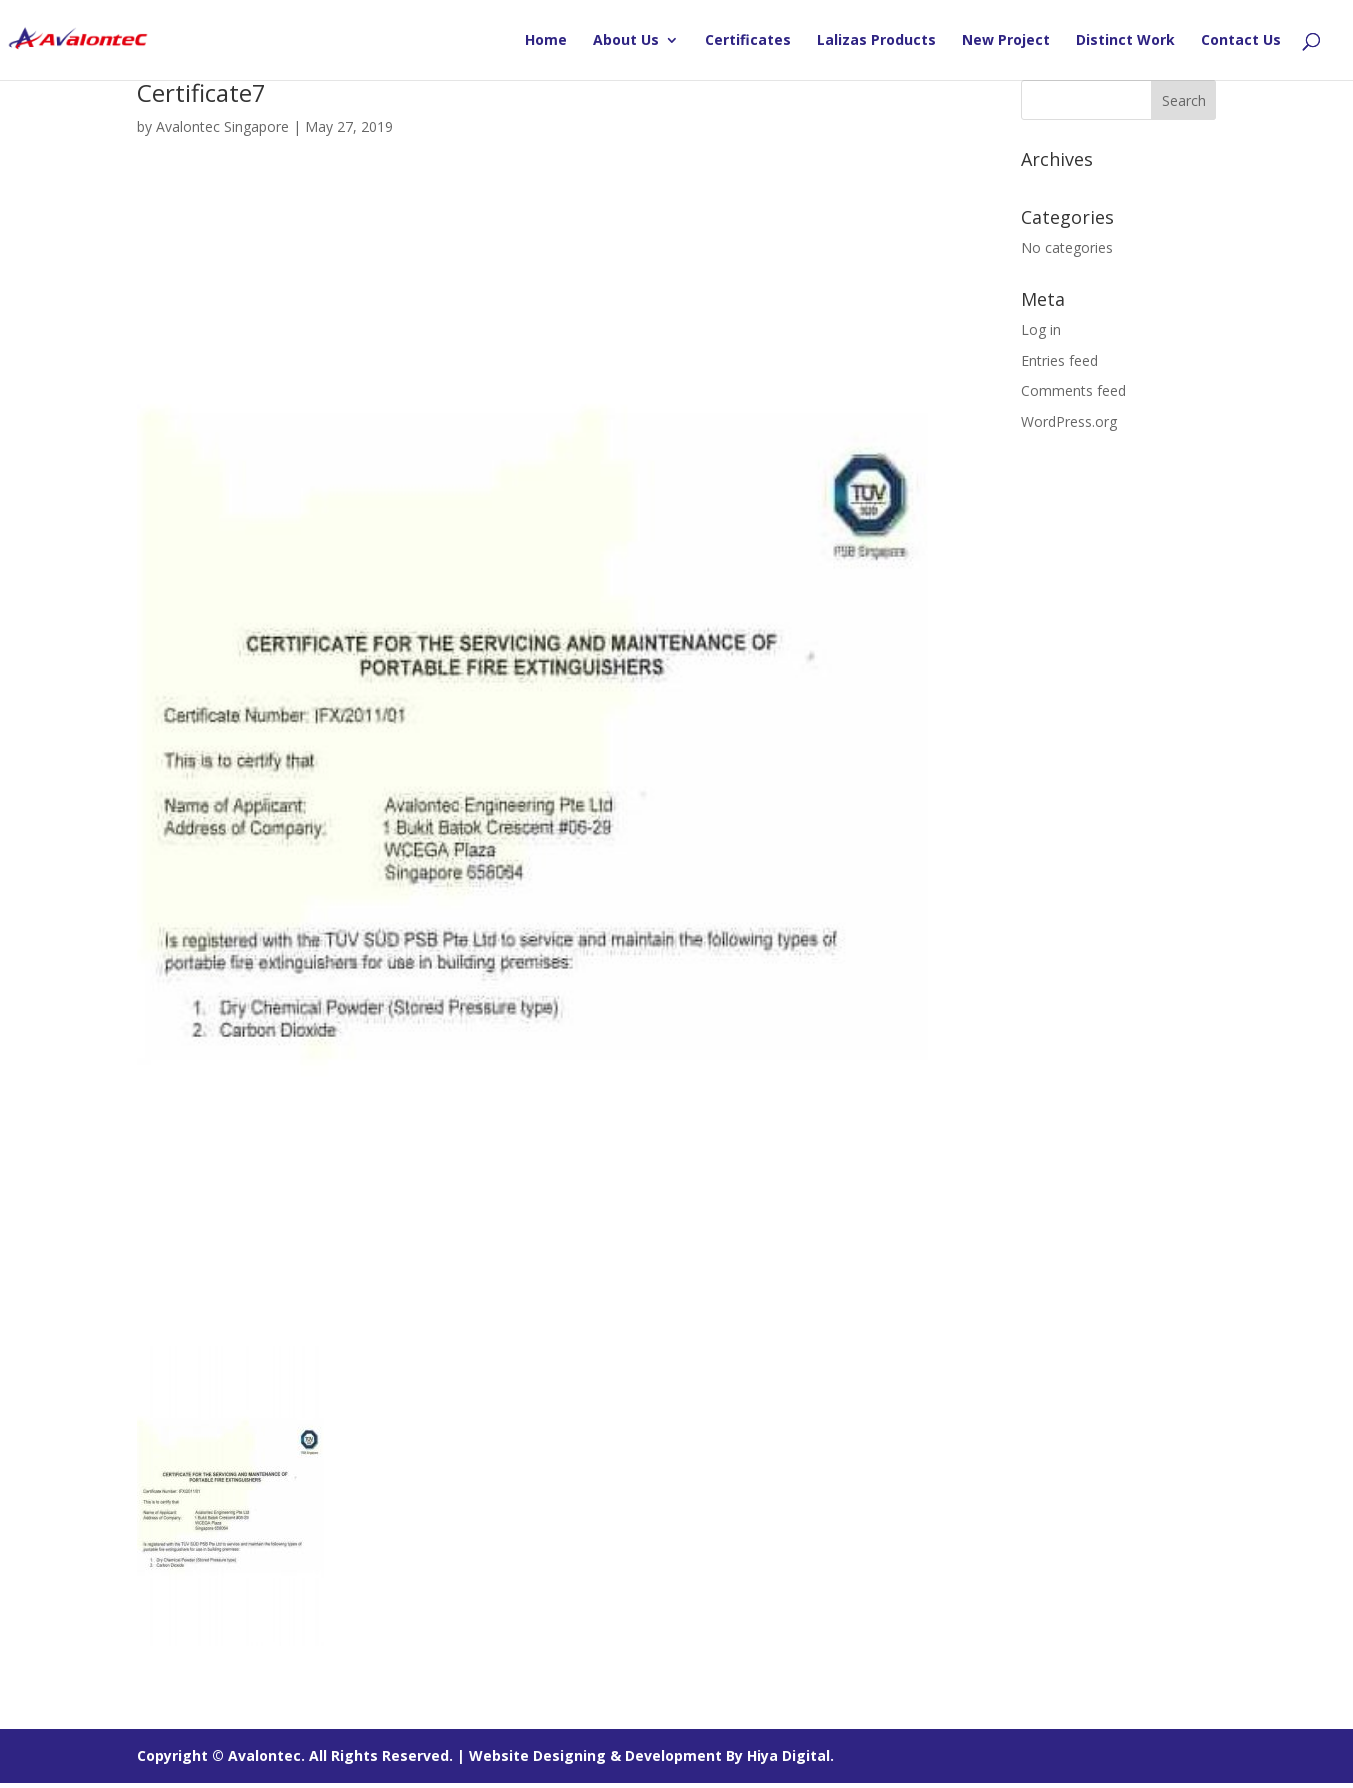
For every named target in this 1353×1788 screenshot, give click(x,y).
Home (546, 41)
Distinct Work (1125, 41)
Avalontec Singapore (222, 126)
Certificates (748, 41)
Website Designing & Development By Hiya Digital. (651, 1755)
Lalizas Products (876, 41)
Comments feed (1073, 390)
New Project (1006, 41)
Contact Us (1241, 41)
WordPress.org (1069, 421)
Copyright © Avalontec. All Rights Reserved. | (303, 1755)
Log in (1041, 329)
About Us (626, 41)
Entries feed (1059, 360)
